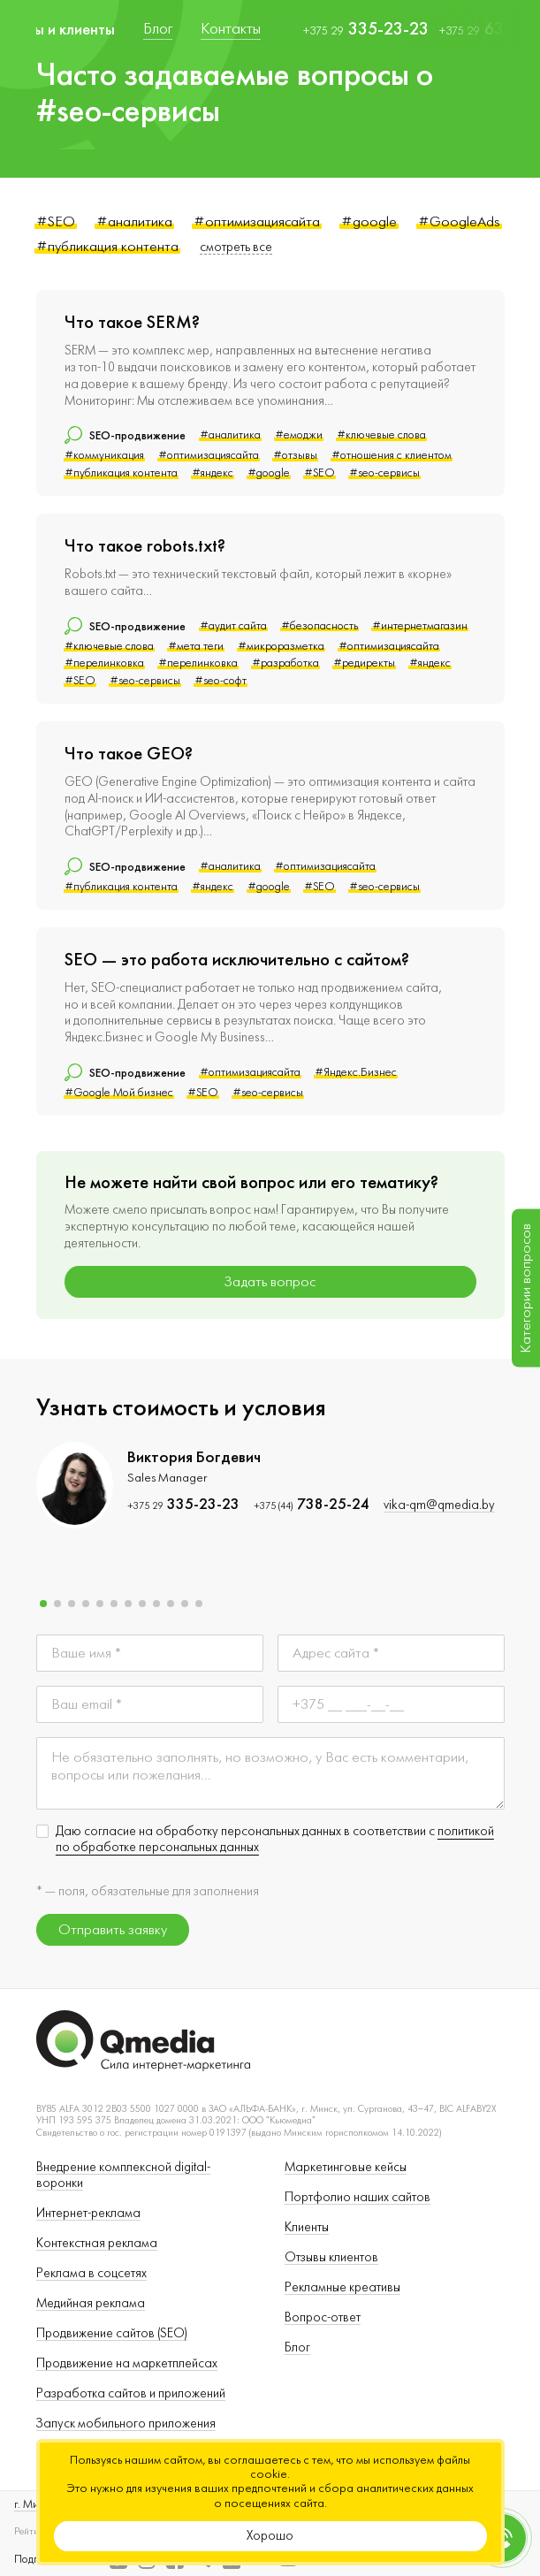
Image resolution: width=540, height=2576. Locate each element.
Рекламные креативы (342, 2287)
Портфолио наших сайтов (357, 2197)
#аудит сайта (233, 626)
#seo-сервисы (384, 473)
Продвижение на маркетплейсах (126, 2363)
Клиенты (307, 2227)
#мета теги (196, 646)
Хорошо (270, 2535)
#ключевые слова (381, 435)
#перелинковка (104, 663)
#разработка (285, 663)
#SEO (55, 221)
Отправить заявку (112, 1930)
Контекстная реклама (96, 2243)
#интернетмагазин (420, 626)
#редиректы (364, 663)
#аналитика (134, 221)
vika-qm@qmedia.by (439, 1505)
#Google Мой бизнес (119, 1092)
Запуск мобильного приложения (126, 2423)
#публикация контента (107, 246)
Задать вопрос (270, 1282)
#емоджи (299, 435)
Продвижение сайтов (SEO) (111, 2333)
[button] (43, 1603)
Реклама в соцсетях (91, 2273)
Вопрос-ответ (323, 2317)
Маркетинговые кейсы (346, 2167)
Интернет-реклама (88, 2213)
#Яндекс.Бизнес (356, 1072)
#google (369, 221)
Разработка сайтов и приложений (130, 2393)
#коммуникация (104, 455)
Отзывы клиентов (331, 2257)
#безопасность (319, 626)
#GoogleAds (459, 221)
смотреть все (236, 247)
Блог (297, 2347)
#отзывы (295, 455)
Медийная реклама (90, 2303)
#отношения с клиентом (391, 455)
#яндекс (212, 473)
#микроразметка (281, 646)
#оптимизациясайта (257, 221)
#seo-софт (220, 680)
